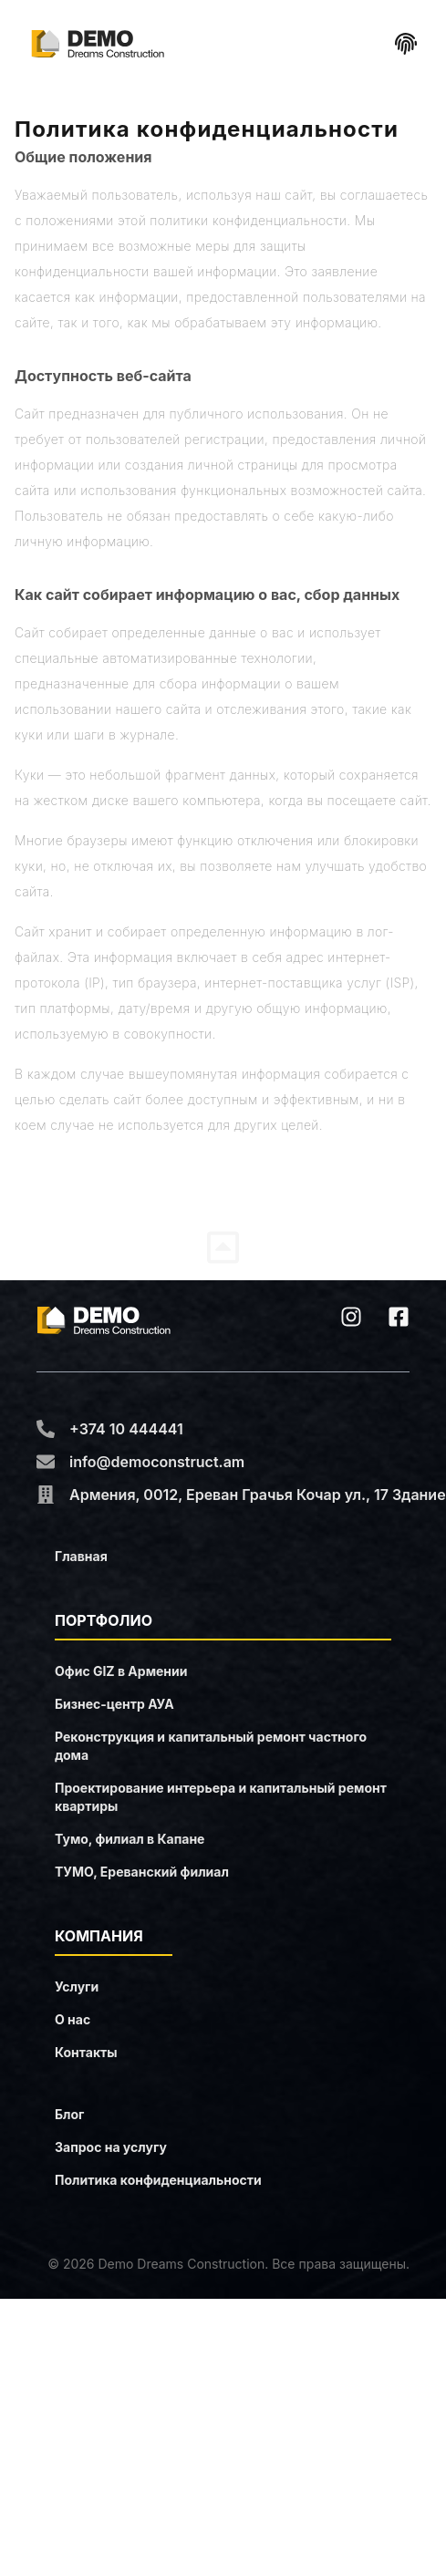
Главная (81, 1556)
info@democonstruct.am (156, 1462)
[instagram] (351, 1317)
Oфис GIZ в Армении (121, 1671)
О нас (72, 2019)
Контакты (86, 2052)
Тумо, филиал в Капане (129, 1839)
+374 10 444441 (126, 1429)
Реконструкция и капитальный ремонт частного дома (211, 1746)
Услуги (77, 1986)
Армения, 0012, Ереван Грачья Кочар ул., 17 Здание (257, 1494)
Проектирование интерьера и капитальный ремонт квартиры (221, 1797)
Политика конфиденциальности (158, 2180)
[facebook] (399, 1317)
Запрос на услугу (111, 2147)
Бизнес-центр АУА (114, 1704)
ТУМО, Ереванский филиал (142, 1871)
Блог (69, 2114)
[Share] (406, 44)
